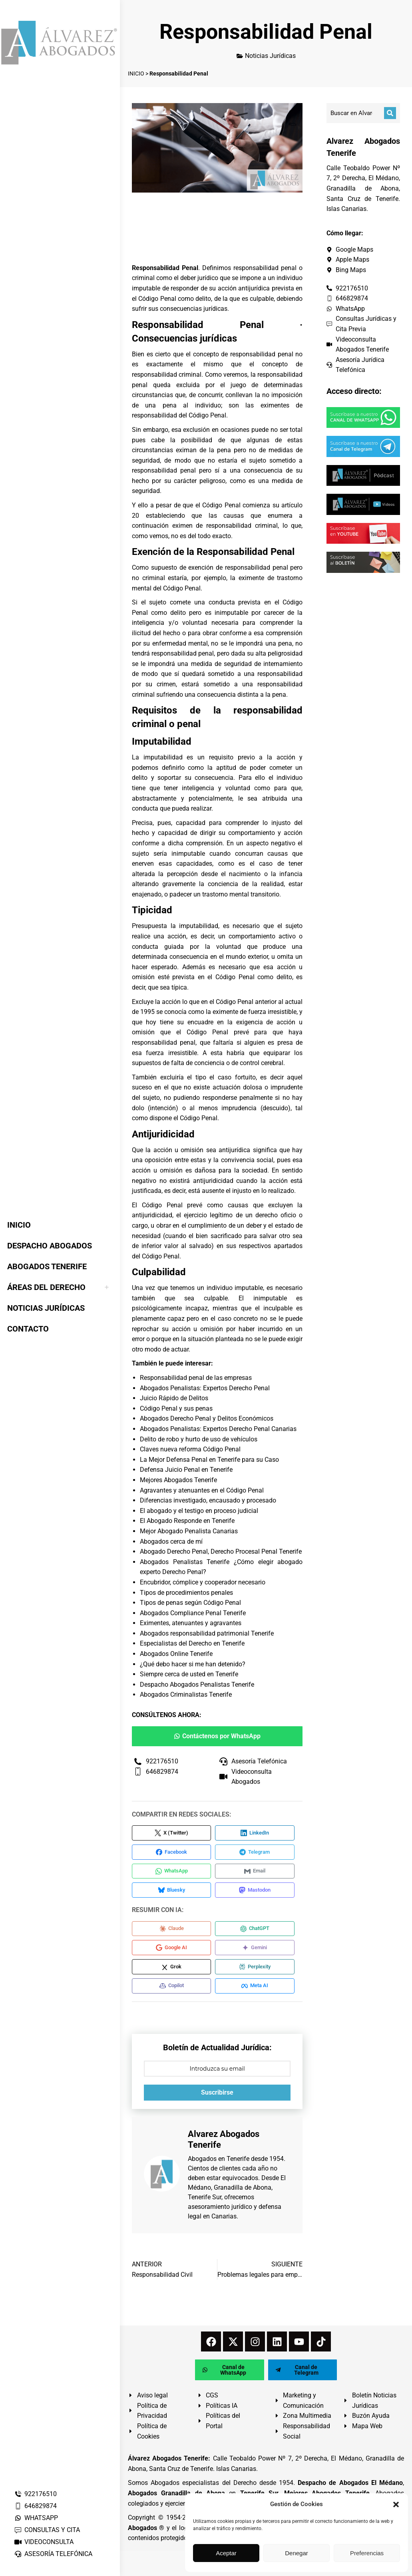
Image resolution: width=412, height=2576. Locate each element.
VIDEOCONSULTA (44, 2542)
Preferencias (367, 2553)
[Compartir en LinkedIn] (261, 1833)
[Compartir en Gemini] (261, 1953)
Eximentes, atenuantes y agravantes (190, 1623)
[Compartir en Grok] (173, 1973)
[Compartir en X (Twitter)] (173, 1833)
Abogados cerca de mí (171, 1541)
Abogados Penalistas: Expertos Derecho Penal (205, 1388)
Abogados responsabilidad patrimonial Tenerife (207, 1633)
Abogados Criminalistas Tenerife (186, 1694)
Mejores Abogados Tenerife (178, 1480)
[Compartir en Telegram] (261, 1853)
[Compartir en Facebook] (173, 1853)
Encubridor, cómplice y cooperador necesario (202, 1582)
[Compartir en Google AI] (173, 1953)
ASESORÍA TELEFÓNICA (53, 2554)
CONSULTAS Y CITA (47, 2530)
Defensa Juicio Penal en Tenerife (186, 1469)
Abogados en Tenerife (218, 2166)
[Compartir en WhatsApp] (173, 1873)
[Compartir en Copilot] (173, 1993)
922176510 (35, 2494)
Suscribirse (217, 2099)
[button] (396, 2504)
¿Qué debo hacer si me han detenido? (192, 1664)
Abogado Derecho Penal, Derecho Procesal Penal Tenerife (221, 1551)
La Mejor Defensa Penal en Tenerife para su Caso (209, 1459)
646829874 (35, 2506)
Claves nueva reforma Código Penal (190, 1449)
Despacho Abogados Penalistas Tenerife (197, 1684)
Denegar (296, 2553)
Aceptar (226, 2553)
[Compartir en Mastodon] (261, 1893)
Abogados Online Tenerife (176, 1654)
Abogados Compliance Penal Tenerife (193, 1613)
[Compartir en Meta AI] (261, 1993)
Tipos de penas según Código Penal (190, 1602)
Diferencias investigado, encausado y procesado (208, 1500)
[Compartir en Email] (261, 1873)
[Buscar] (390, 113)
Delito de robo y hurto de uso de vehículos (198, 1439)
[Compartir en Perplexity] (261, 1973)
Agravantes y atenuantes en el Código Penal (202, 1490)
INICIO (136, 73)
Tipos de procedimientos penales (186, 1592)
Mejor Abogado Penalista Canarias (189, 1531)
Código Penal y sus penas (176, 1408)
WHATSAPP (36, 2518)
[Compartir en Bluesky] (173, 1893)
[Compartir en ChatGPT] (261, 1933)
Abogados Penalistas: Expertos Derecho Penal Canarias (218, 1429)
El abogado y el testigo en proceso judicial (199, 1511)
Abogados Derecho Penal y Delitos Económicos (206, 1418)
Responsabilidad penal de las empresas (196, 1377)
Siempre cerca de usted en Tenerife (189, 1674)
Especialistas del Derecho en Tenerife (192, 1643)
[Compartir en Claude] (173, 1933)
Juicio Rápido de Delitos (174, 1398)
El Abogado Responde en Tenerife (187, 1521)
